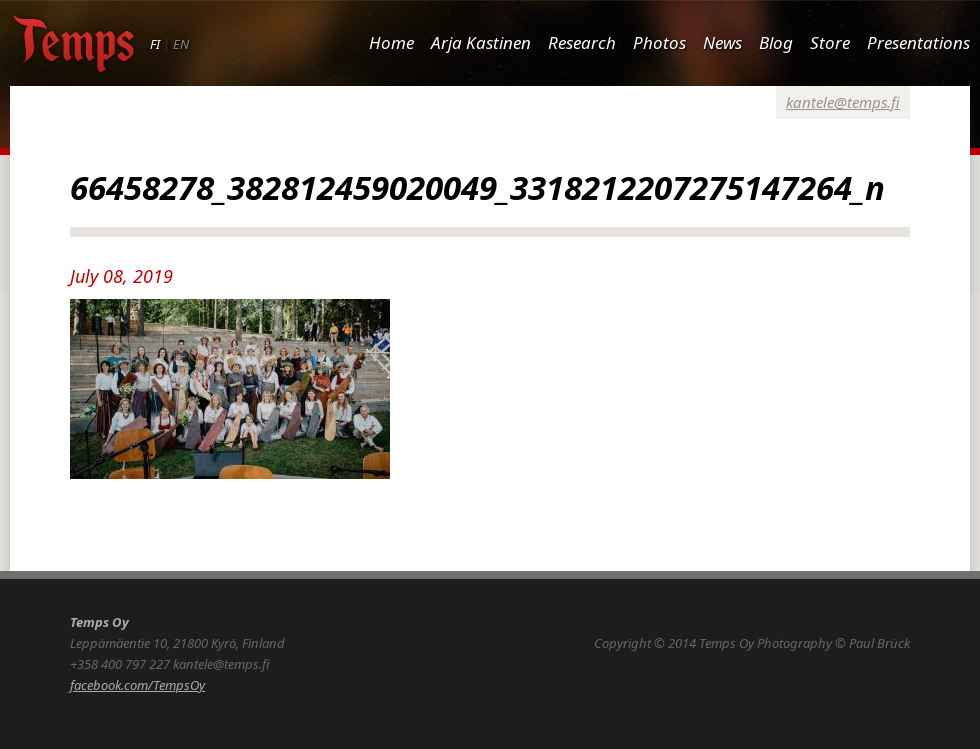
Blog (776, 42)
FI (155, 44)
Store (830, 42)
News (722, 42)
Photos (659, 42)
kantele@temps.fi (843, 102)
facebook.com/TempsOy (137, 685)
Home (391, 42)
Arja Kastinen (481, 42)
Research (582, 42)
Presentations (918, 42)
